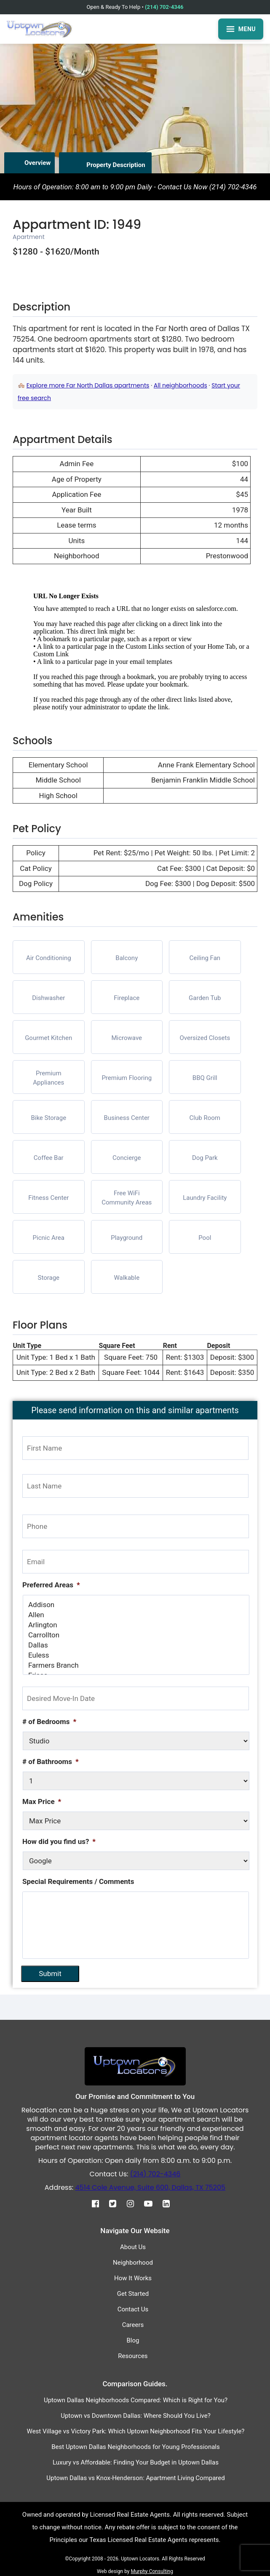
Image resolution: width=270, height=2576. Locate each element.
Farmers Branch (136, 1665)
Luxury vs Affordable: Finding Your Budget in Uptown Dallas (136, 2461)
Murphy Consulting (152, 2570)
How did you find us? (59, 1841)
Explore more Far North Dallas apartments (88, 385)
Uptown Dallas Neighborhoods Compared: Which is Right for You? (135, 2398)
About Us (133, 2245)
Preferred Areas (51, 1585)
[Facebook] (99, 2202)
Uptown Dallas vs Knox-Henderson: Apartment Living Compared (135, 2476)
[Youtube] (152, 2202)
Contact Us (133, 2307)
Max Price (41, 1801)
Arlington (136, 1625)
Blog (133, 2339)
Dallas (136, 1645)
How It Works (133, 2276)
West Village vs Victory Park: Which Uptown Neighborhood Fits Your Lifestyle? (136, 2429)
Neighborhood (133, 2261)
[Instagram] (134, 2202)
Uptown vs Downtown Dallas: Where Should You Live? (136, 2414)
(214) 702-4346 (164, 7)
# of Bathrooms (50, 1761)
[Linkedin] (170, 2202)
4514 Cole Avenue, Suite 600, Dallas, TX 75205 (150, 2186)
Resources (132, 2354)
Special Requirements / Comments (78, 1881)
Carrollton (136, 1635)
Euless (136, 1655)
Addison (136, 1605)
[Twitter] (117, 2202)
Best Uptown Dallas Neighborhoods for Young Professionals (135, 2445)
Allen (136, 1615)
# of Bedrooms (49, 1721)
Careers (133, 2323)
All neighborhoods (180, 385)
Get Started (133, 2292)
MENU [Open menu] (241, 29)
